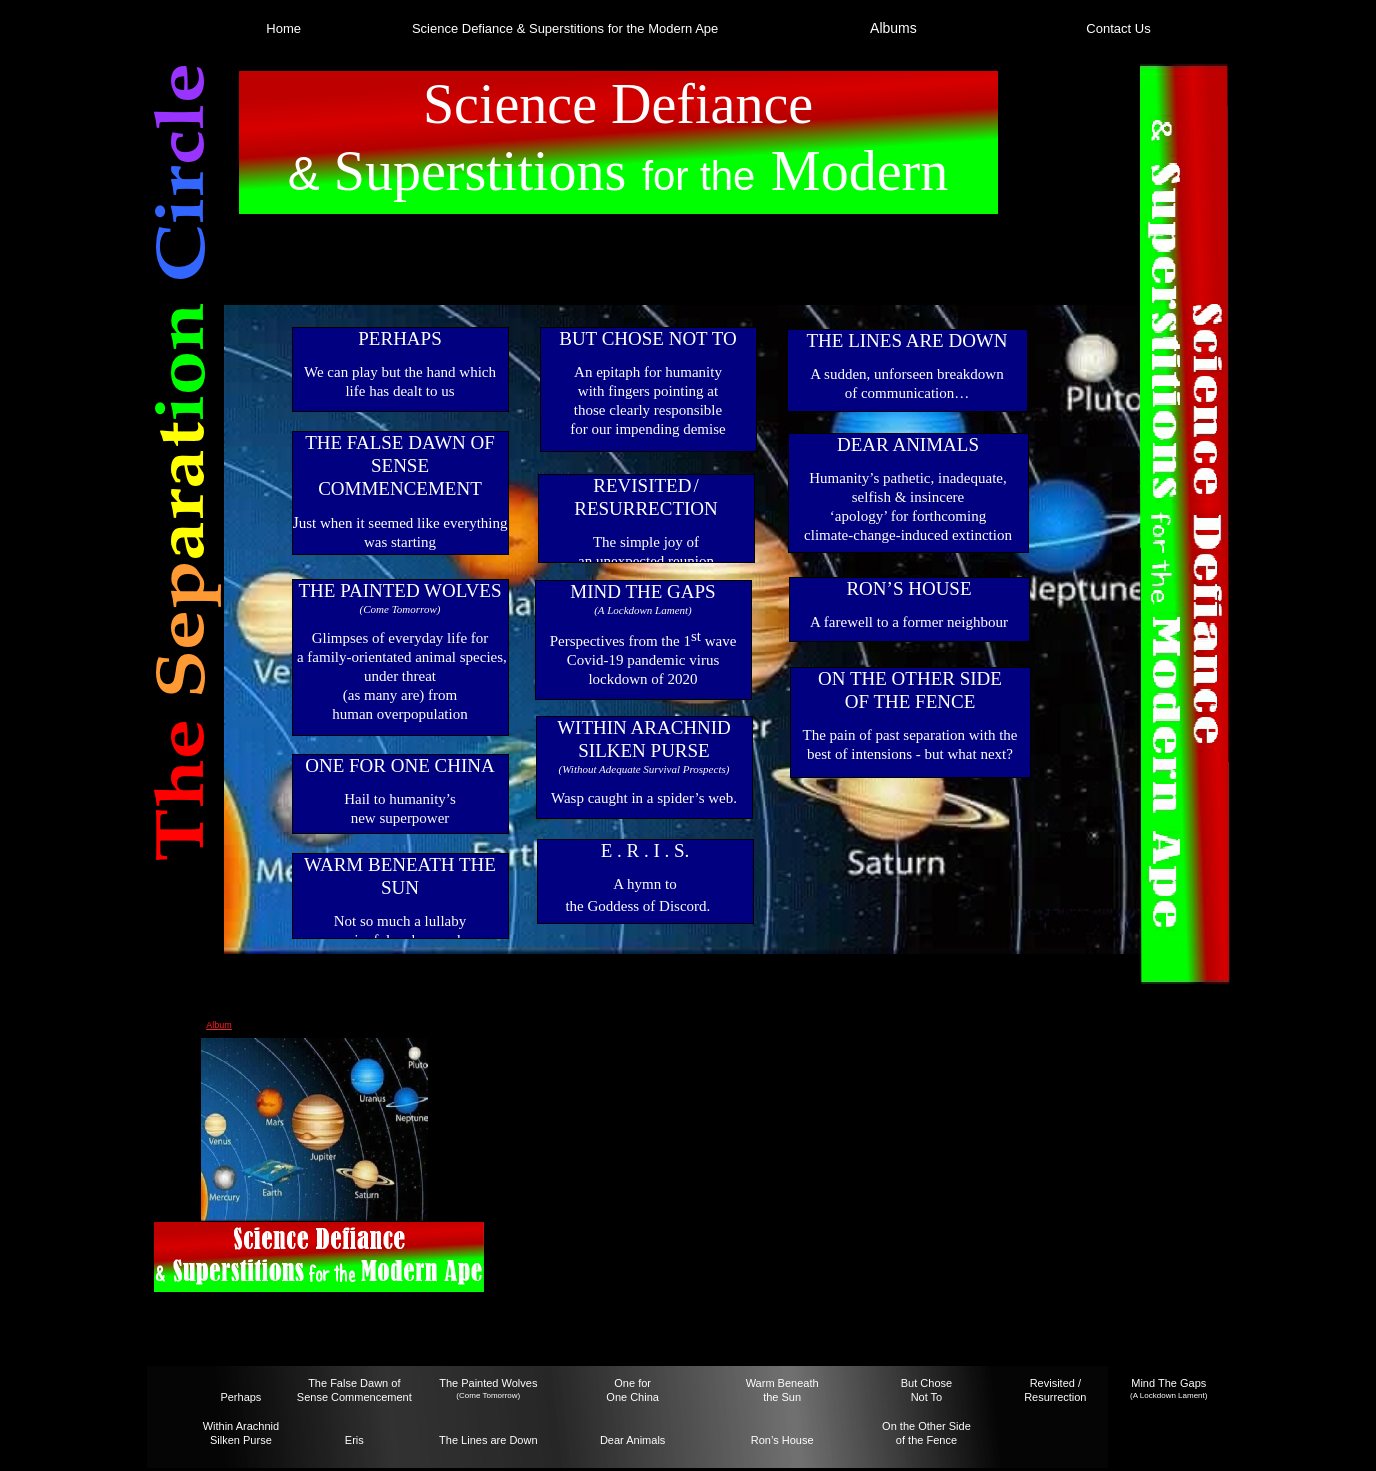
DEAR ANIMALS (908, 444)
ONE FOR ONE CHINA (399, 765)
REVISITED (642, 485)
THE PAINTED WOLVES (399, 590)
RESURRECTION (646, 508)
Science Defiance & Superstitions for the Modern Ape (565, 28)
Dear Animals (632, 1440)
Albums (893, 28)
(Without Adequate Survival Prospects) (644, 769)
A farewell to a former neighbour (909, 622)
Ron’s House (782, 1440)
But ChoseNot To (926, 1390)
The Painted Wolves (488, 1383)
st (696, 636)
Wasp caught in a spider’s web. (644, 798)
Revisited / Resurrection (1055, 1390)
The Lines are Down (488, 1440)
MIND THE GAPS (642, 591)
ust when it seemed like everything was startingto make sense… (403, 542)
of (900, 1440)
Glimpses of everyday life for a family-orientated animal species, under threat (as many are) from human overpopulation (400, 676)
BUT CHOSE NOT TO (648, 338)
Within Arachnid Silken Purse (241, 1433)
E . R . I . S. (645, 850)
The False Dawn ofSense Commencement (354, 1390)
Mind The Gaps (1168, 1383)
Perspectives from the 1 (620, 641)
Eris (354, 1440)
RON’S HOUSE (908, 588)
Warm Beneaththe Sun (782, 1390)
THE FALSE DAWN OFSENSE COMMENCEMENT (400, 465)
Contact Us (1118, 28)
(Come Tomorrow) (488, 1395)
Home (283, 28)
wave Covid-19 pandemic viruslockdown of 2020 (652, 660)
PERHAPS (399, 338)
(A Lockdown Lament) (1168, 1395)
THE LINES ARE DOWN (906, 340)
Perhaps (240, 1397)
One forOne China (632, 1390)
